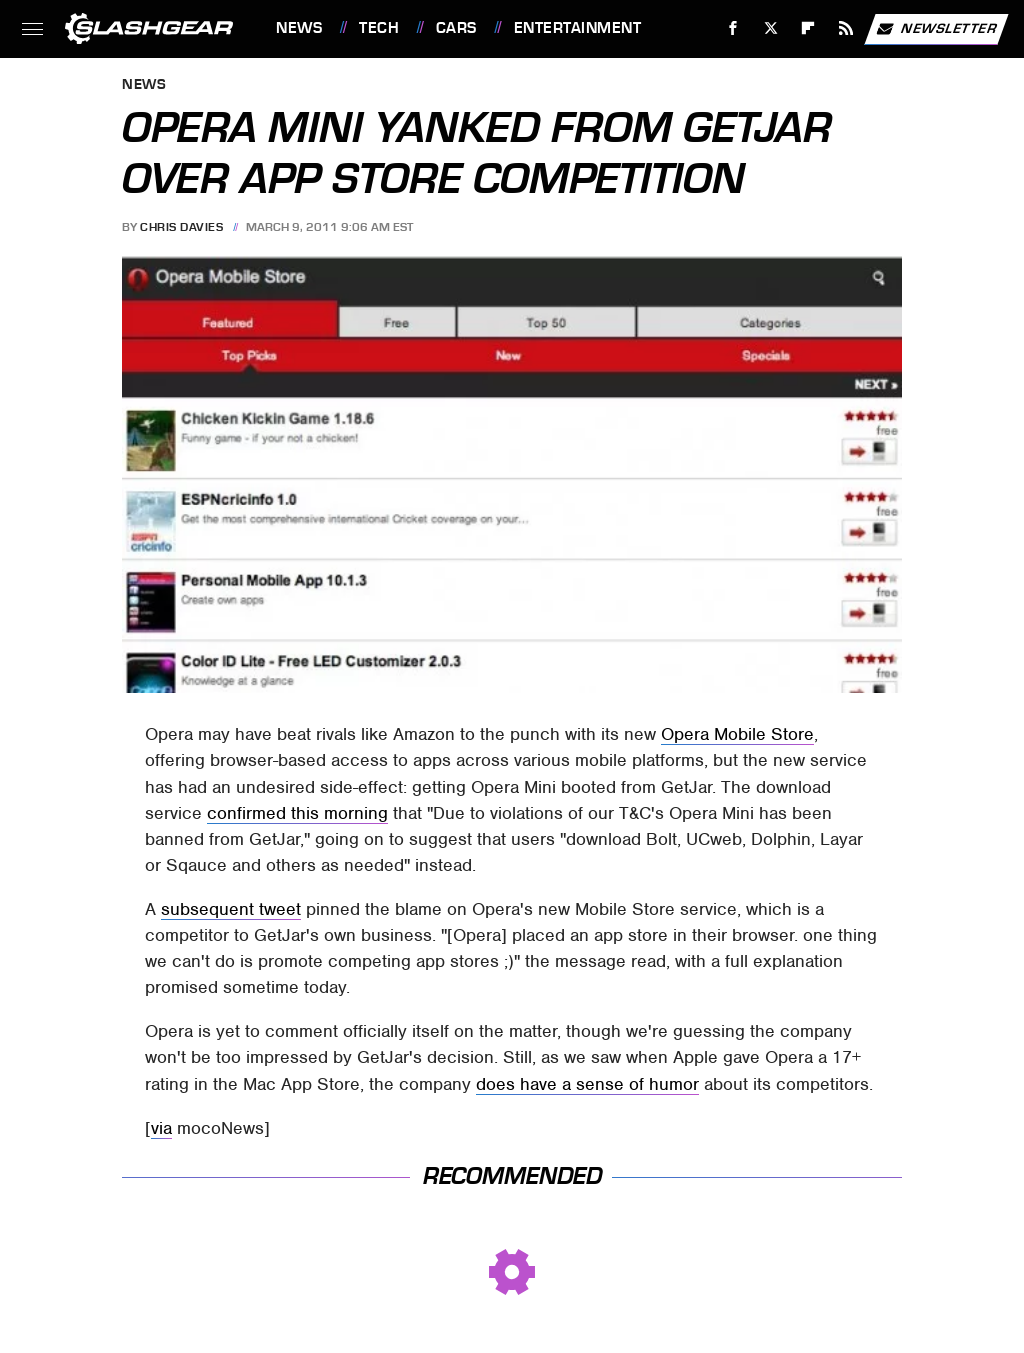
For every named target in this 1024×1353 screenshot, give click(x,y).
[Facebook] (733, 28)
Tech (379, 28)
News (299, 28)
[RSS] (846, 28)
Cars (456, 28)
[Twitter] (770, 28)
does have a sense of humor (587, 1084)
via (161, 1128)
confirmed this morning (297, 813)
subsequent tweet (231, 909)
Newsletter (936, 29)
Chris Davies (181, 227)
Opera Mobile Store (737, 734)
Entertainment (578, 28)
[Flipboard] (808, 28)
